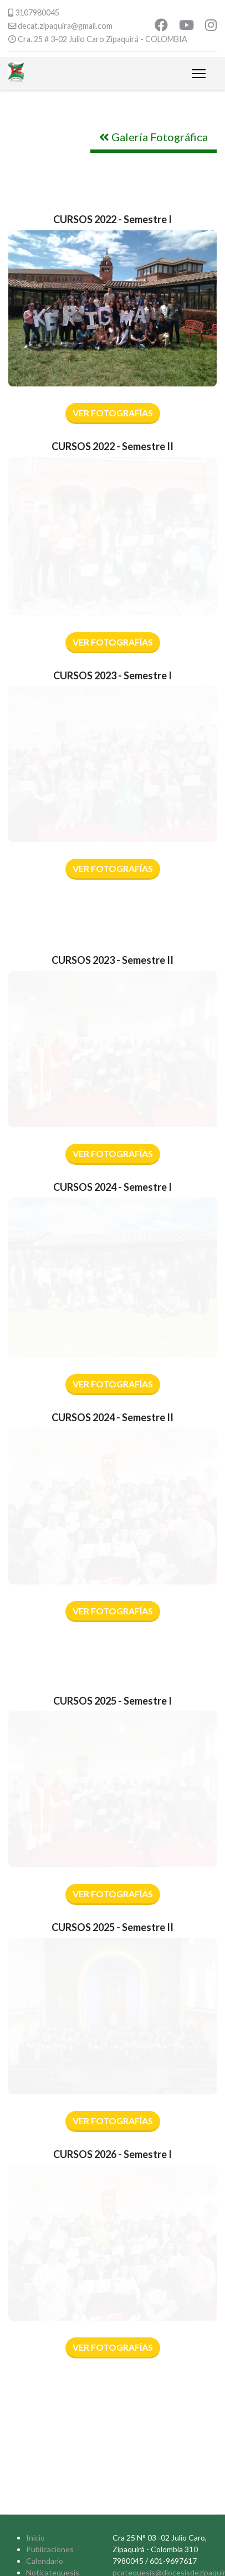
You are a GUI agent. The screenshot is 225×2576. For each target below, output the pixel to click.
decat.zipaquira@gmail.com (65, 25)
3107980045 (37, 12)
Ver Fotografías (113, 412)
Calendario (44, 2560)
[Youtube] (186, 26)
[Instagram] (211, 26)
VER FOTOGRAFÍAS (113, 642)
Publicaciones (50, 2549)
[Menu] (199, 73)
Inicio (35, 2537)
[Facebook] (161, 26)
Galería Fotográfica (153, 136)
